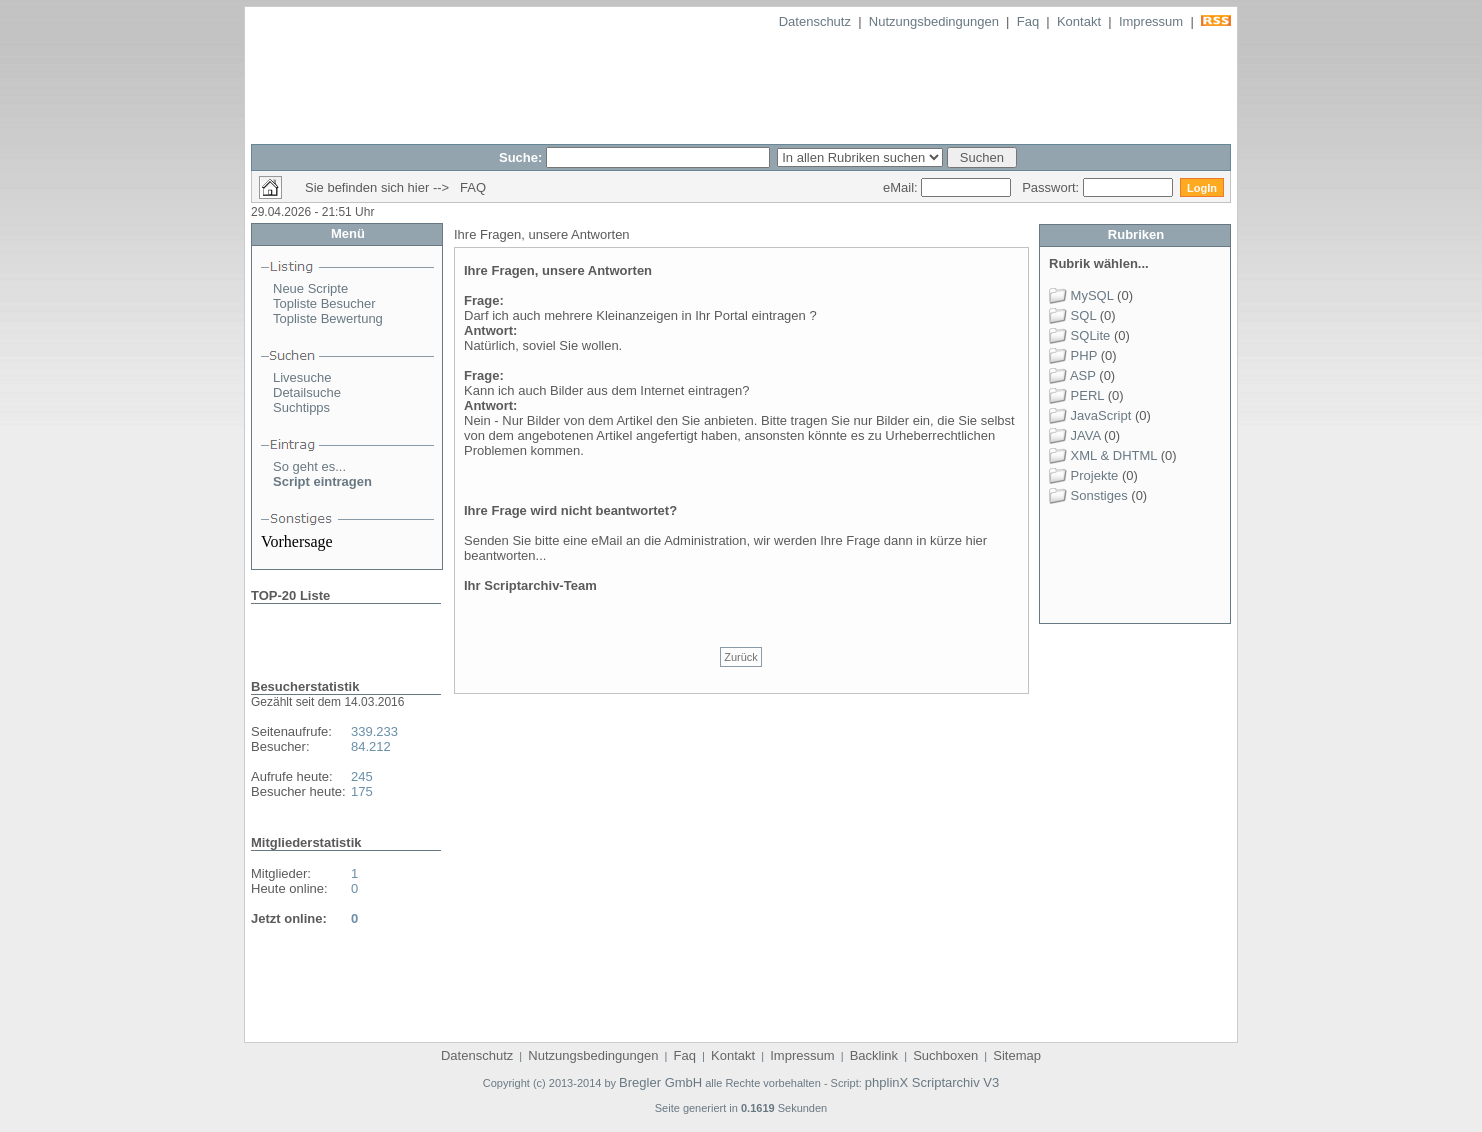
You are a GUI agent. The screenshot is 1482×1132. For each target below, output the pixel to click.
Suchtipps (301, 407)
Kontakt (1079, 21)
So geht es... (309, 466)
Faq (1028, 21)
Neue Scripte (310, 288)
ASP (1072, 375)
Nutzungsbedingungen (934, 21)
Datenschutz (815, 21)
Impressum (1151, 21)
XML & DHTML (1103, 455)
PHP (1073, 355)
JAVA (1074, 435)
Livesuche (302, 377)
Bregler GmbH (660, 1082)
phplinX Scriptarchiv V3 (932, 1082)
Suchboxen (945, 1055)
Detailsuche (307, 392)
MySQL (1081, 295)
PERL (1076, 395)
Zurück (741, 657)
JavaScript (1090, 415)
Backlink (874, 1055)
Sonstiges (1088, 495)
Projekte (1083, 475)
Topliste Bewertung (328, 318)
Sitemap (1017, 1055)
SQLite (1079, 335)
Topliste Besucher (324, 303)
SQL (1072, 315)
